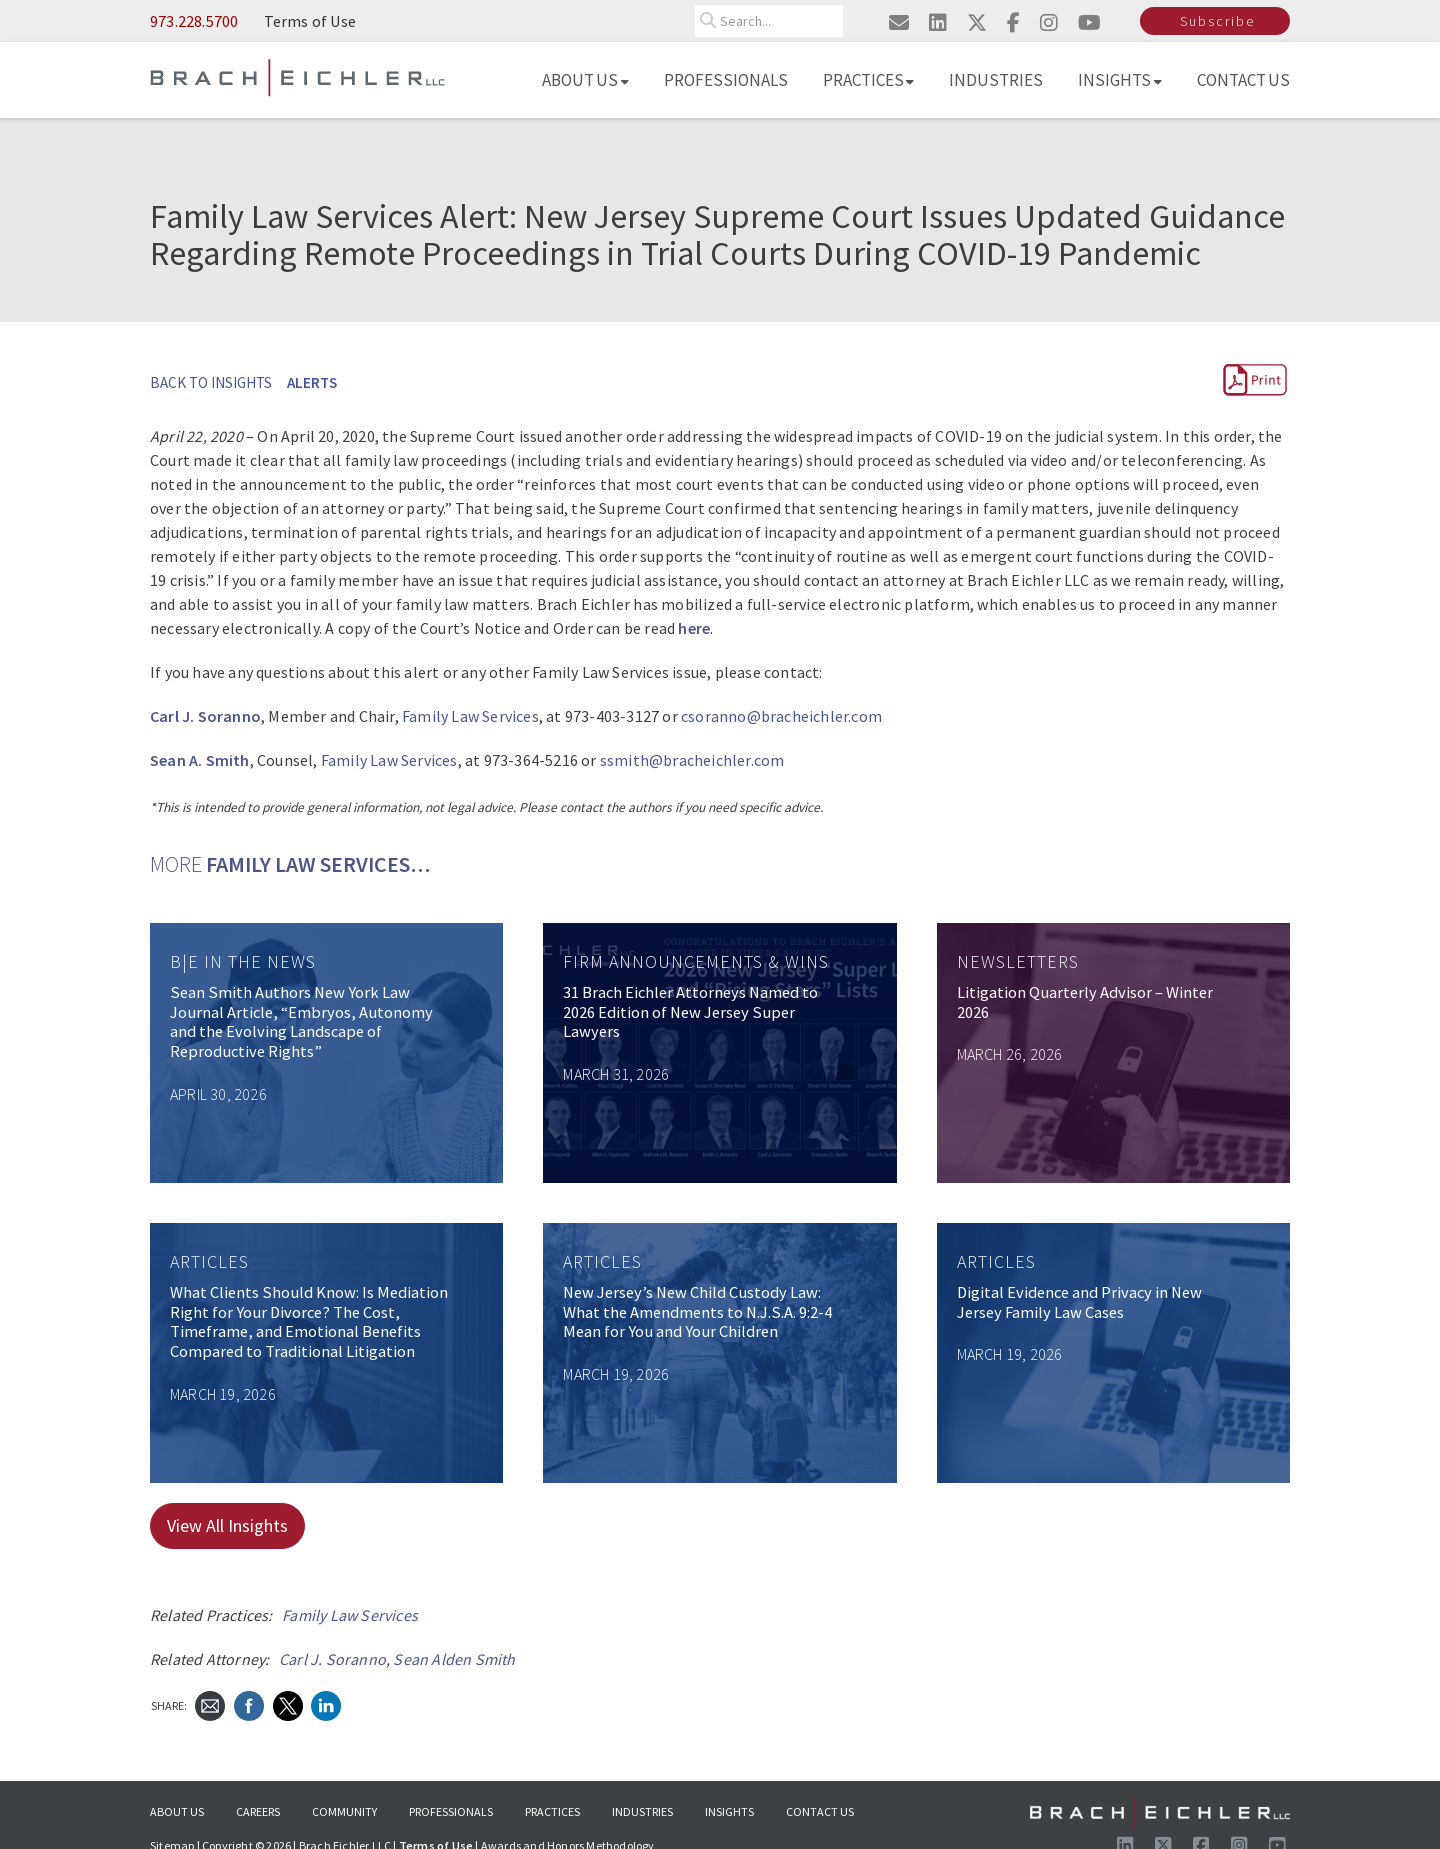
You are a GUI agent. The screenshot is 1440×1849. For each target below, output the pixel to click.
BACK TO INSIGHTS (211, 382)
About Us (585, 80)
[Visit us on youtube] (1089, 22)
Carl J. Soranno (332, 1659)
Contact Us (1244, 80)
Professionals (726, 80)
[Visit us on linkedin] (938, 22)
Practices (869, 80)
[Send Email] (210, 1703)
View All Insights (227, 1525)
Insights (1120, 80)
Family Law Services (470, 716)
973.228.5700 (194, 21)
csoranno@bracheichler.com (781, 716)
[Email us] (899, 22)
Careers (258, 1811)
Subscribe (1217, 21)
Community (344, 1811)
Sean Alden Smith (454, 1659)
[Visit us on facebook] (1013, 22)
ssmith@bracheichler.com (692, 760)
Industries (996, 80)
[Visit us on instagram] (1049, 22)
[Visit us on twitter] (977, 22)
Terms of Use (310, 21)
